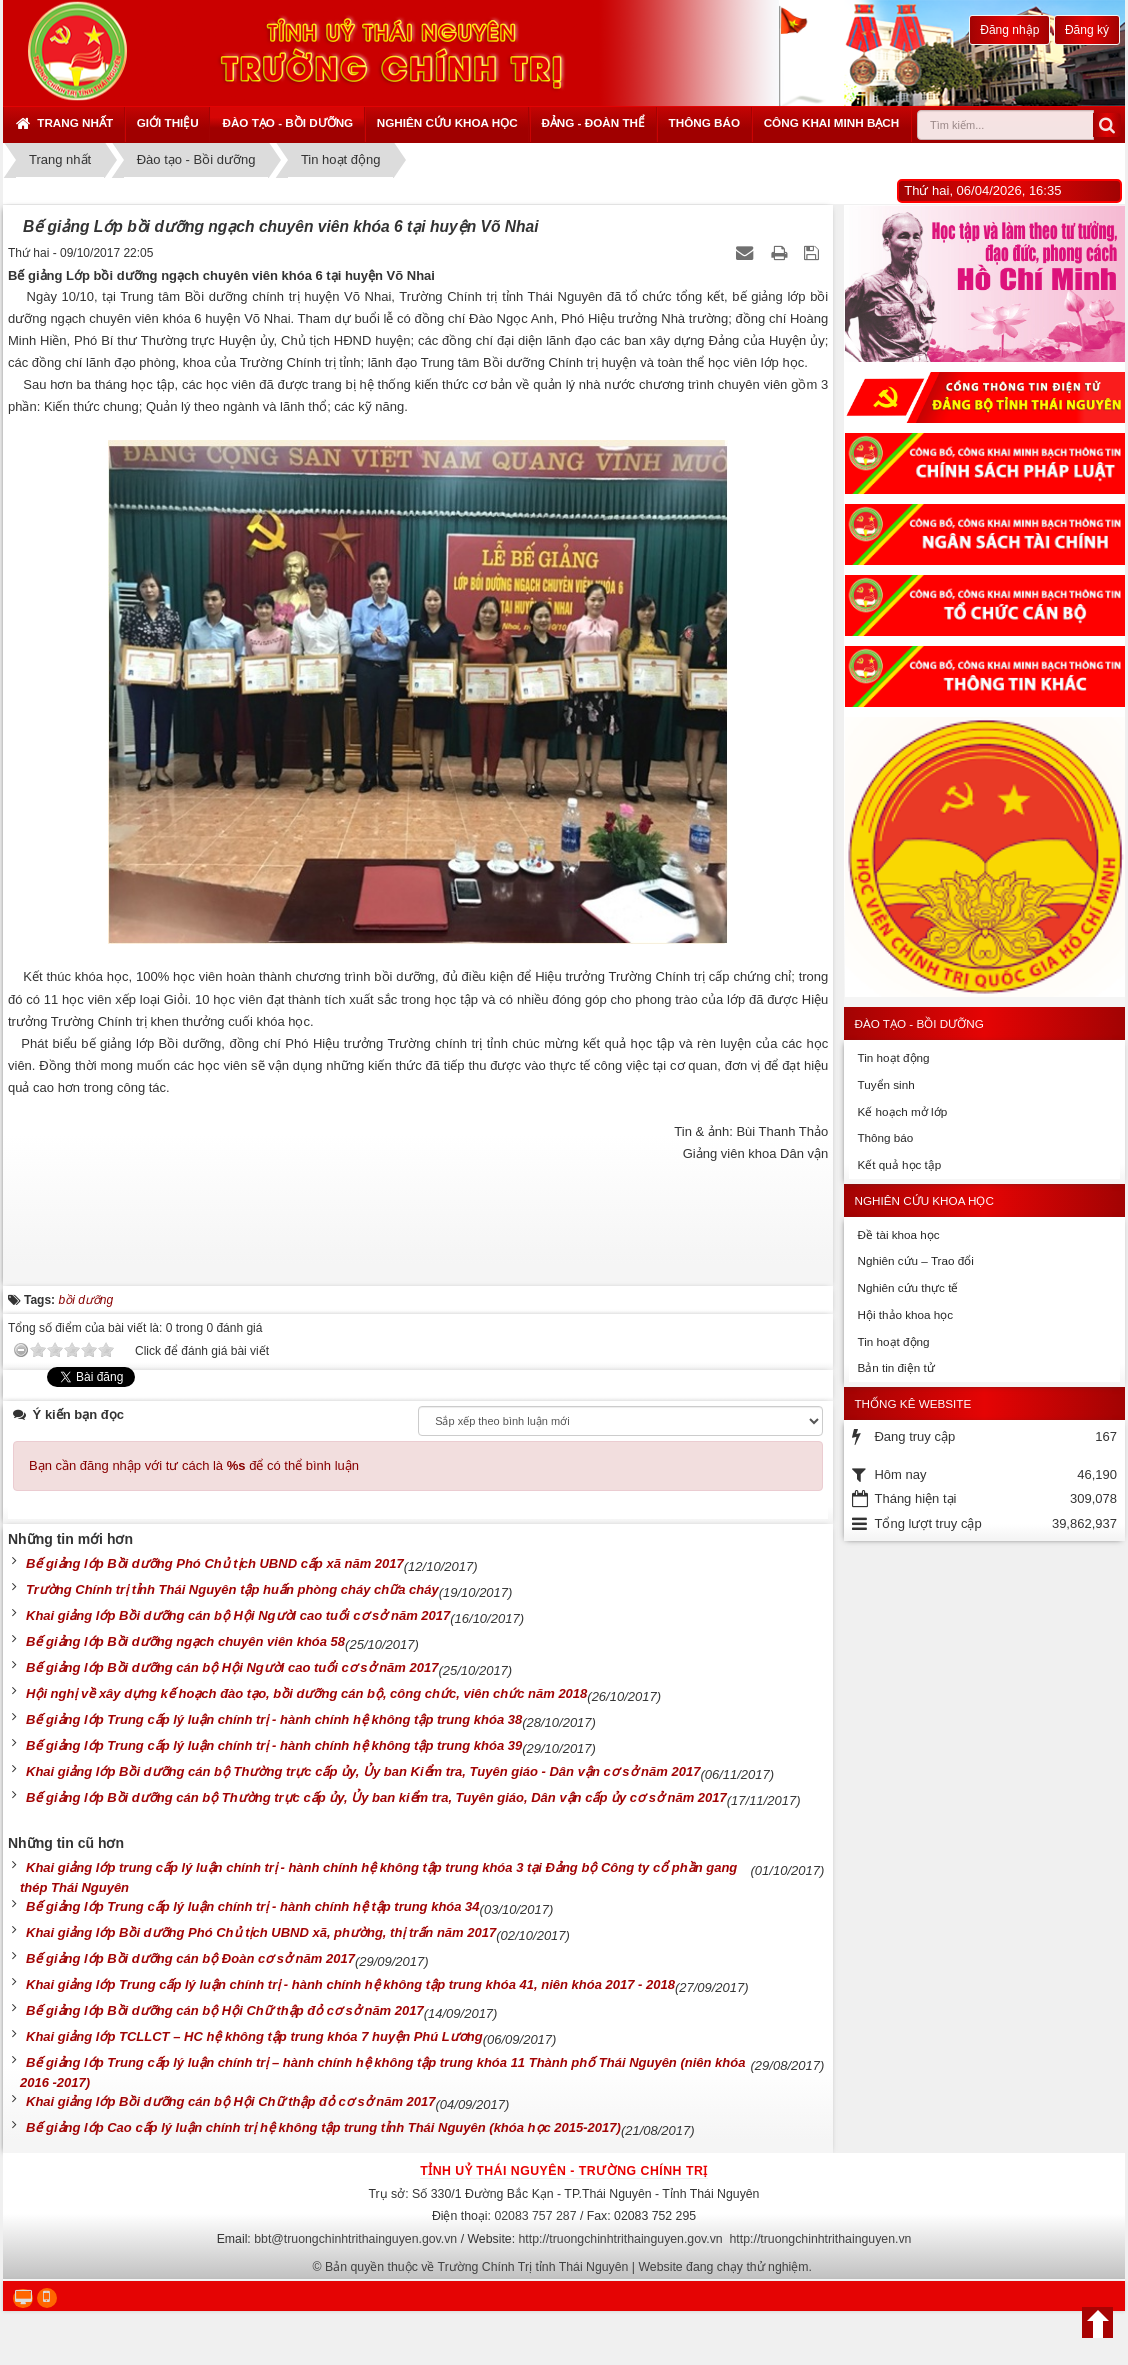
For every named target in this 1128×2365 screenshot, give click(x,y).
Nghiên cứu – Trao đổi (915, 1260)
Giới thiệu (168, 122)
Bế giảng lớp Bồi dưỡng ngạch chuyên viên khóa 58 (185, 1641)
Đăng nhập (1009, 30)
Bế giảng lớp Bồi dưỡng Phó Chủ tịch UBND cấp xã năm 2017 (215, 1563)
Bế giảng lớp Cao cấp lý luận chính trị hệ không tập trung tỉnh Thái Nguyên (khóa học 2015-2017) (323, 2127)
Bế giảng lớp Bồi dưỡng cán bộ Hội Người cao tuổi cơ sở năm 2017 (232, 1667)
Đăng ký (1087, 30)
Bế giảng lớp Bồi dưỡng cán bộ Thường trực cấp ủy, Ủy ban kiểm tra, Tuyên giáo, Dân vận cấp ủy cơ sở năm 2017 (376, 1797)
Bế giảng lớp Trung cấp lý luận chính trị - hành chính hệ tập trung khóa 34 (253, 1906)
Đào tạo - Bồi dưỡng (287, 122)
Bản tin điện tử (895, 1367)
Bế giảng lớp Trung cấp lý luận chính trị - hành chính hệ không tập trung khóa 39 (274, 1745)
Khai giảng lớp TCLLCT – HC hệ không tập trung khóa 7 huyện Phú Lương (254, 2036)
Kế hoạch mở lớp (902, 1111)
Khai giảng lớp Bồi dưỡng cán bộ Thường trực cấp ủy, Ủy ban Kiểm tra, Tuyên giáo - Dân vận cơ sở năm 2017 (363, 1771)
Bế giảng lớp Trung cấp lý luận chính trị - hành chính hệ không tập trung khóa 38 (274, 1719)
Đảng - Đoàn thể (593, 122)
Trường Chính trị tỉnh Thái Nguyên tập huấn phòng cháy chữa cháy (232, 1589)
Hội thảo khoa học (905, 1314)
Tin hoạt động (893, 1057)
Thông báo (704, 122)
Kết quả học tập (899, 1164)
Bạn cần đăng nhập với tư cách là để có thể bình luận (194, 1465)
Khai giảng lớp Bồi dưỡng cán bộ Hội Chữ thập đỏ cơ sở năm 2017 (230, 2101)
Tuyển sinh (885, 1084)
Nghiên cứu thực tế (907, 1287)
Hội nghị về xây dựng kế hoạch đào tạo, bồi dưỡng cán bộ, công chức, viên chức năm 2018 (306, 1693)
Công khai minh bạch (832, 122)
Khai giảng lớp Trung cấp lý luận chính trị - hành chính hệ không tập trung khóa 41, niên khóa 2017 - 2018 (350, 1984)
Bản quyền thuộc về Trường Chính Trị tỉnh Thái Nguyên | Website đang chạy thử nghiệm (567, 2267)
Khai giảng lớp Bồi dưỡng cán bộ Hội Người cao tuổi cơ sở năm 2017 (238, 1615)
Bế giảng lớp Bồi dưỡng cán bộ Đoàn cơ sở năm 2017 (190, 1958)
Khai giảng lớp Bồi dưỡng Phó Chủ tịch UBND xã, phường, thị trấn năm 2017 (261, 1932)
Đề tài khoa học (898, 1234)
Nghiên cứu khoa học (447, 122)
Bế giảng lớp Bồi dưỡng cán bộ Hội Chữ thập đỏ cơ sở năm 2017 (225, 2010)
